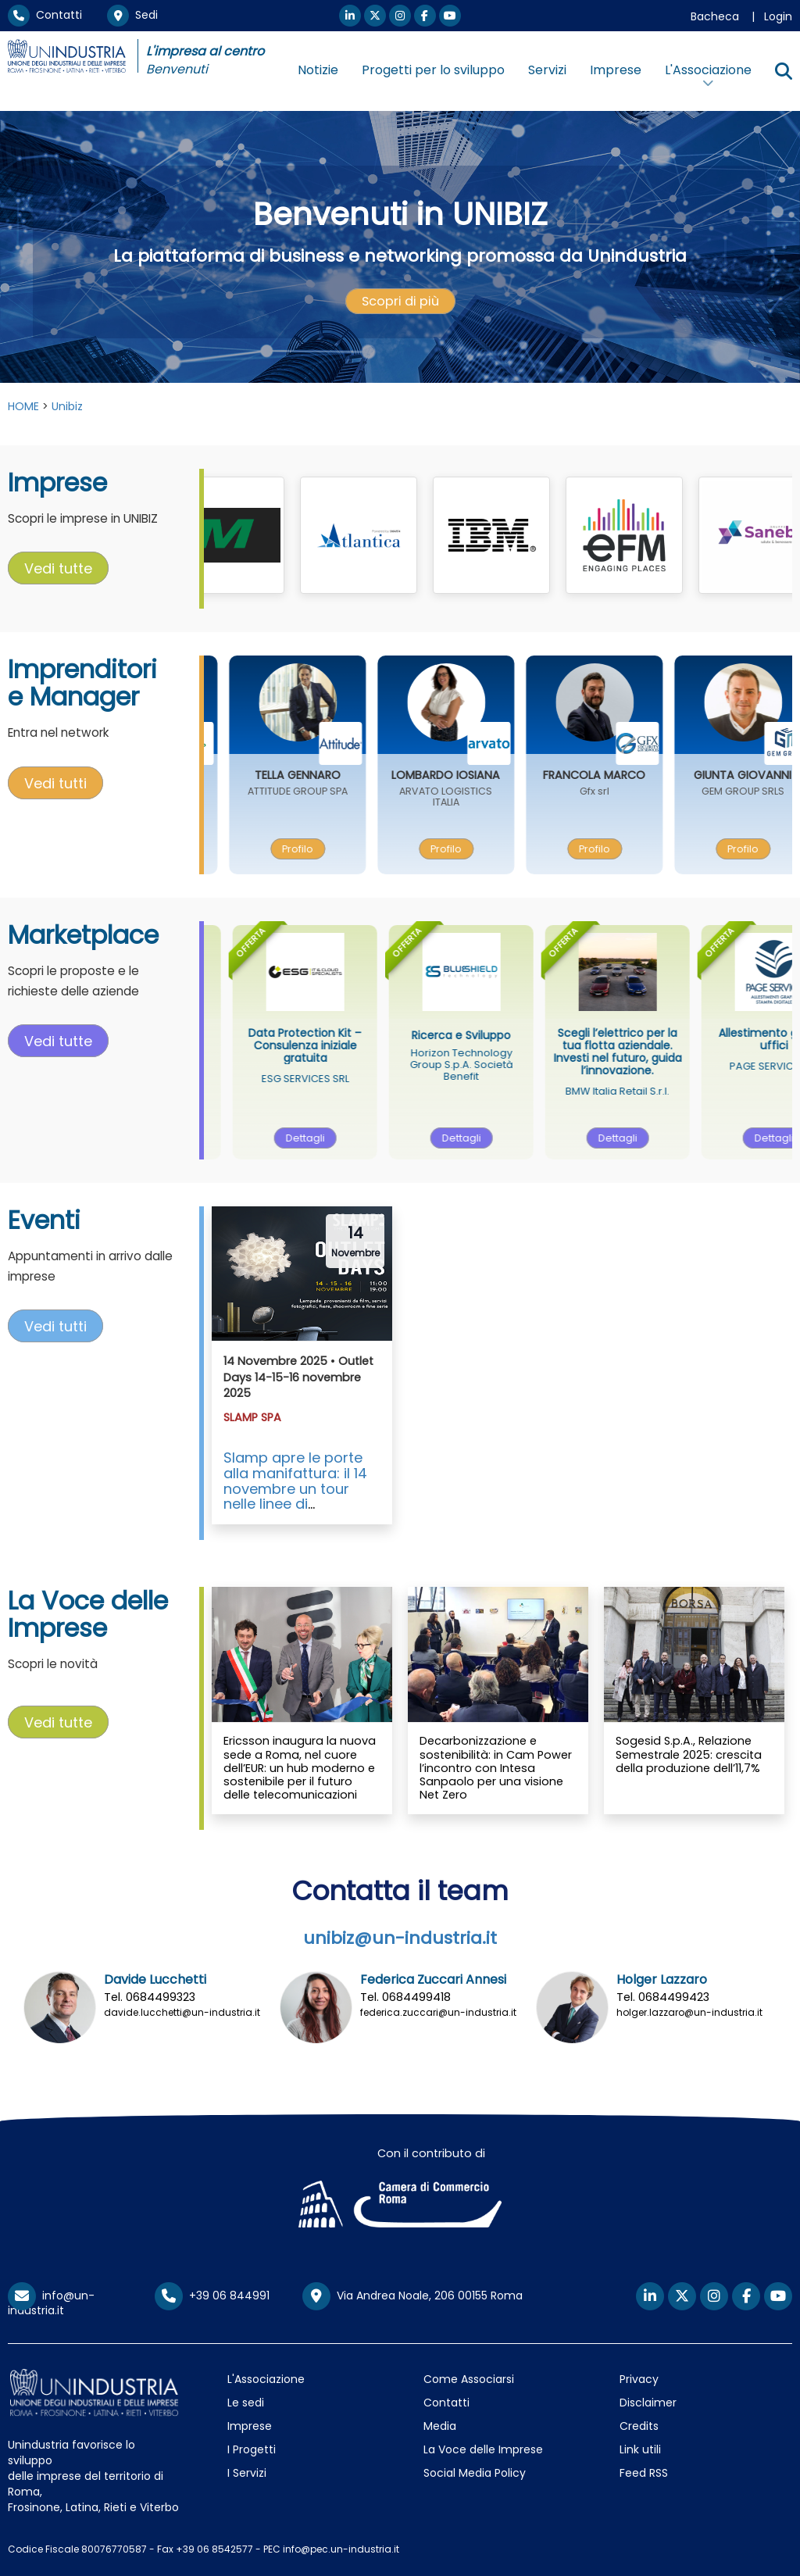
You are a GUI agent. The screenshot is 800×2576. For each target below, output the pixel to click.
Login (778, 16)
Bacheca (715, 16)
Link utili (640, 2449)
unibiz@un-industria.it (400, 1938)
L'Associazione (266, 2379)
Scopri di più (400, 301)
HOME (23, 406)
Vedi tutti (55, 782)
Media (439, 2426)
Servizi (547, 70)
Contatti (45, 15)
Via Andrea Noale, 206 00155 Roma (412, 2296)
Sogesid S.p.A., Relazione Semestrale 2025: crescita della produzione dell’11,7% (689, 1754)
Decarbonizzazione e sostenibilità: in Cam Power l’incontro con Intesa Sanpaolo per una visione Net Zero (496, 1767)
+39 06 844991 (212, 2295)
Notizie (318, 70)
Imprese (615, 70)
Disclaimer (648, 2402)
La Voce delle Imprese (483, 2449)
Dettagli (335, 1138)
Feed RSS (644, 2473)
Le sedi (245, 2402)
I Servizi (246, 2473)
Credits (639, 2426)
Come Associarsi (468, 2379)
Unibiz (67, 406)
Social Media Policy (474, 2473)
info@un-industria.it (51, 2303)
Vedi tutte (58, 568)
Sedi (132, 15)
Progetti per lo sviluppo (433, 70)
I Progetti (251, 2449)
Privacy (639, 2379)
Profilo (326, 849)
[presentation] (400, 301)
